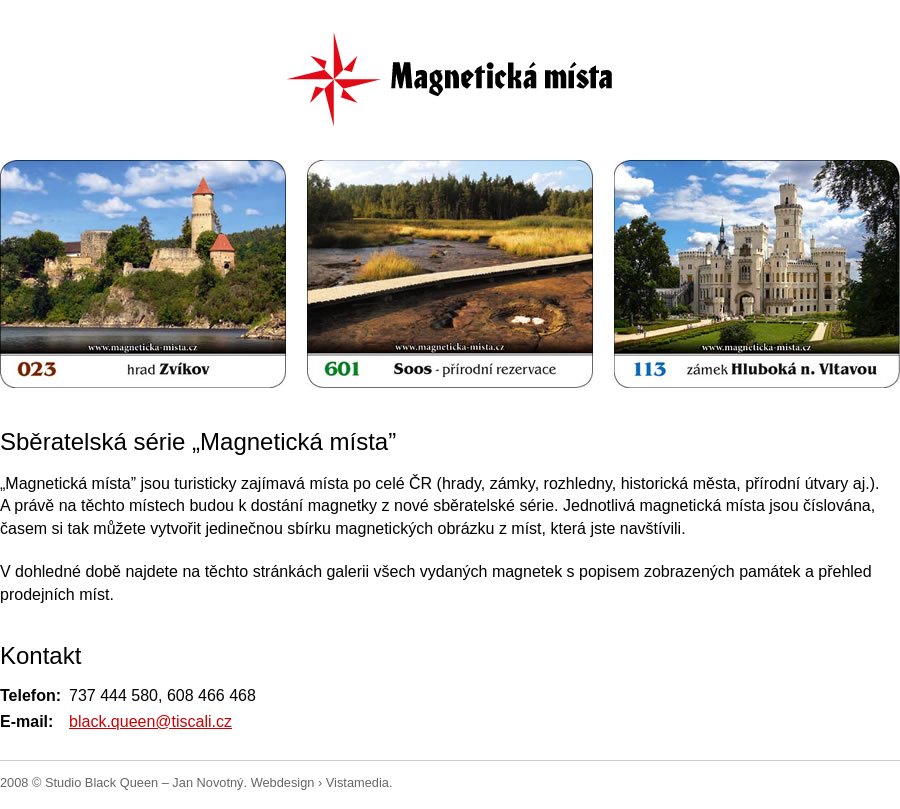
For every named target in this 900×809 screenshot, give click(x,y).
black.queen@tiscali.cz (150, 721)
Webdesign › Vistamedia (320, 782)
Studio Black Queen (101, 782)
